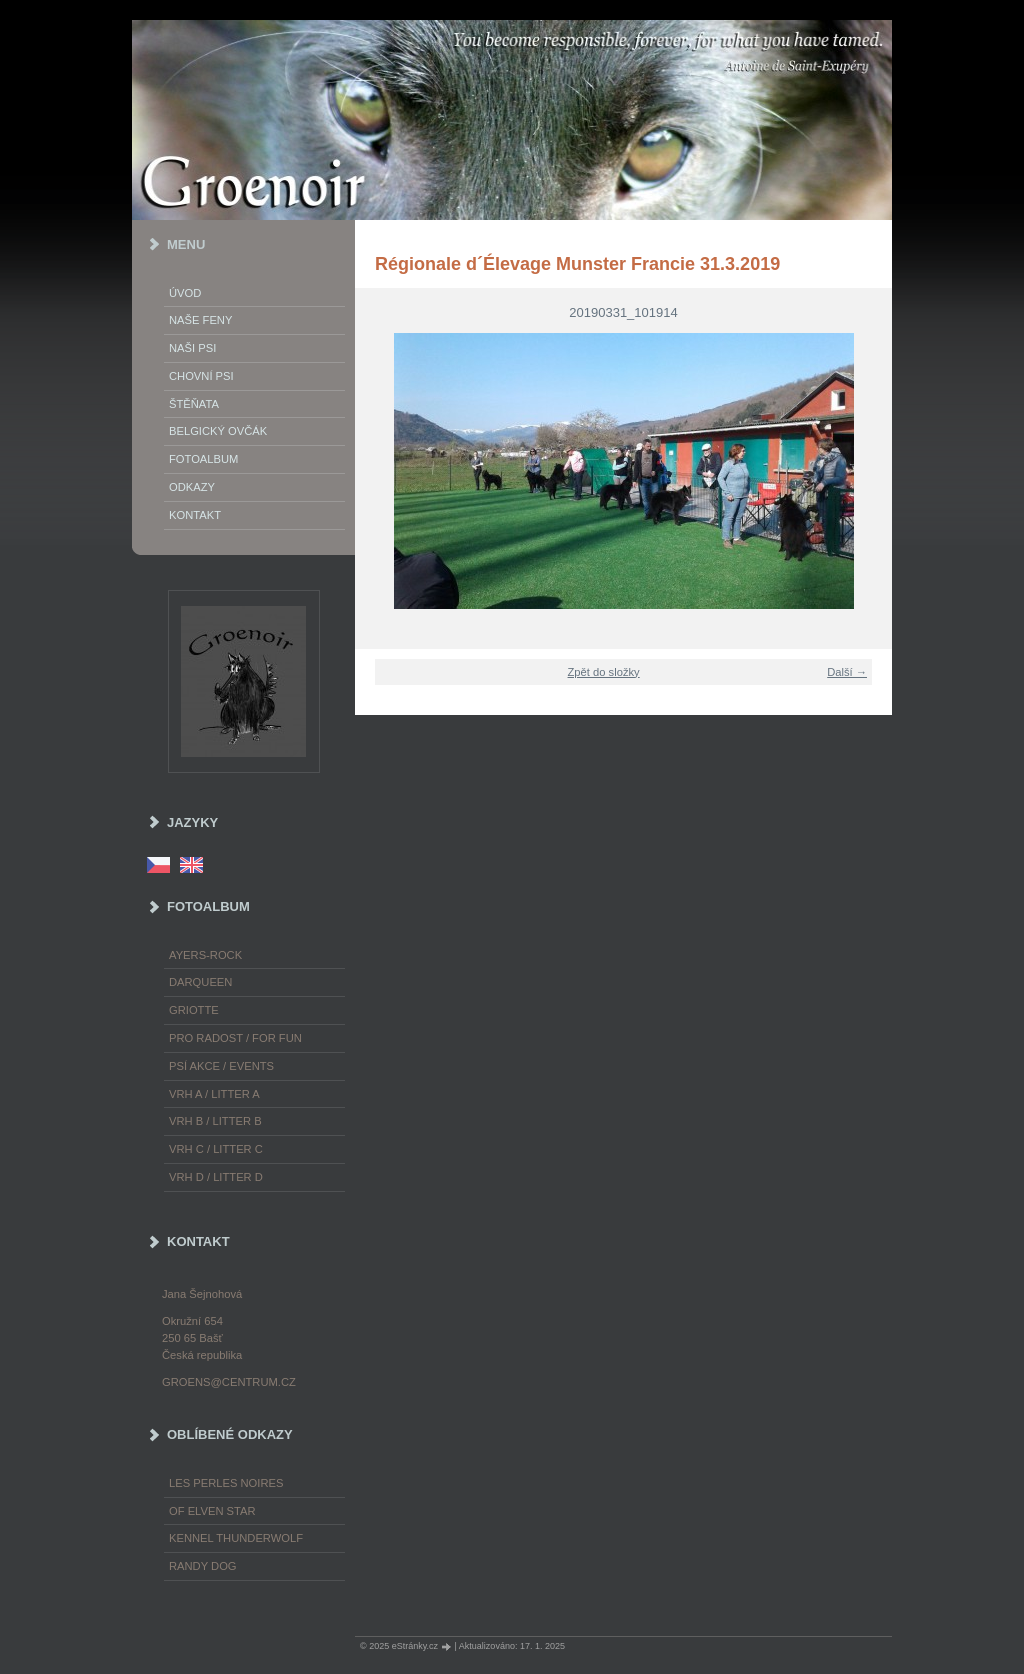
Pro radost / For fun (235, 1038)
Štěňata (194, 404)
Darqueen (200, 982)
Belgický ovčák (218, 431)
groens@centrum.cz (229, 1382)
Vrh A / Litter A (214, 1094)
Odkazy (192, 487)
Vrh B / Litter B (215, 1121)
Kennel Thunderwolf (236, 1538)
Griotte (194, 1010)
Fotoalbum (203, 459)
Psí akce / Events (221, 1066)
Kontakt (195, 515)
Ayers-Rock (205, 955)
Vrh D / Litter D (216, 1177)
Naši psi (192, 348)
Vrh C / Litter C (216, 1149)
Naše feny (200, 320)
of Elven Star (212, 1511)
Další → (847, 672)
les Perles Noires (226, 1483)
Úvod (185, 293)
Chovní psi (201, 376)
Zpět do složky (604, 672)
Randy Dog (203, 1566)
